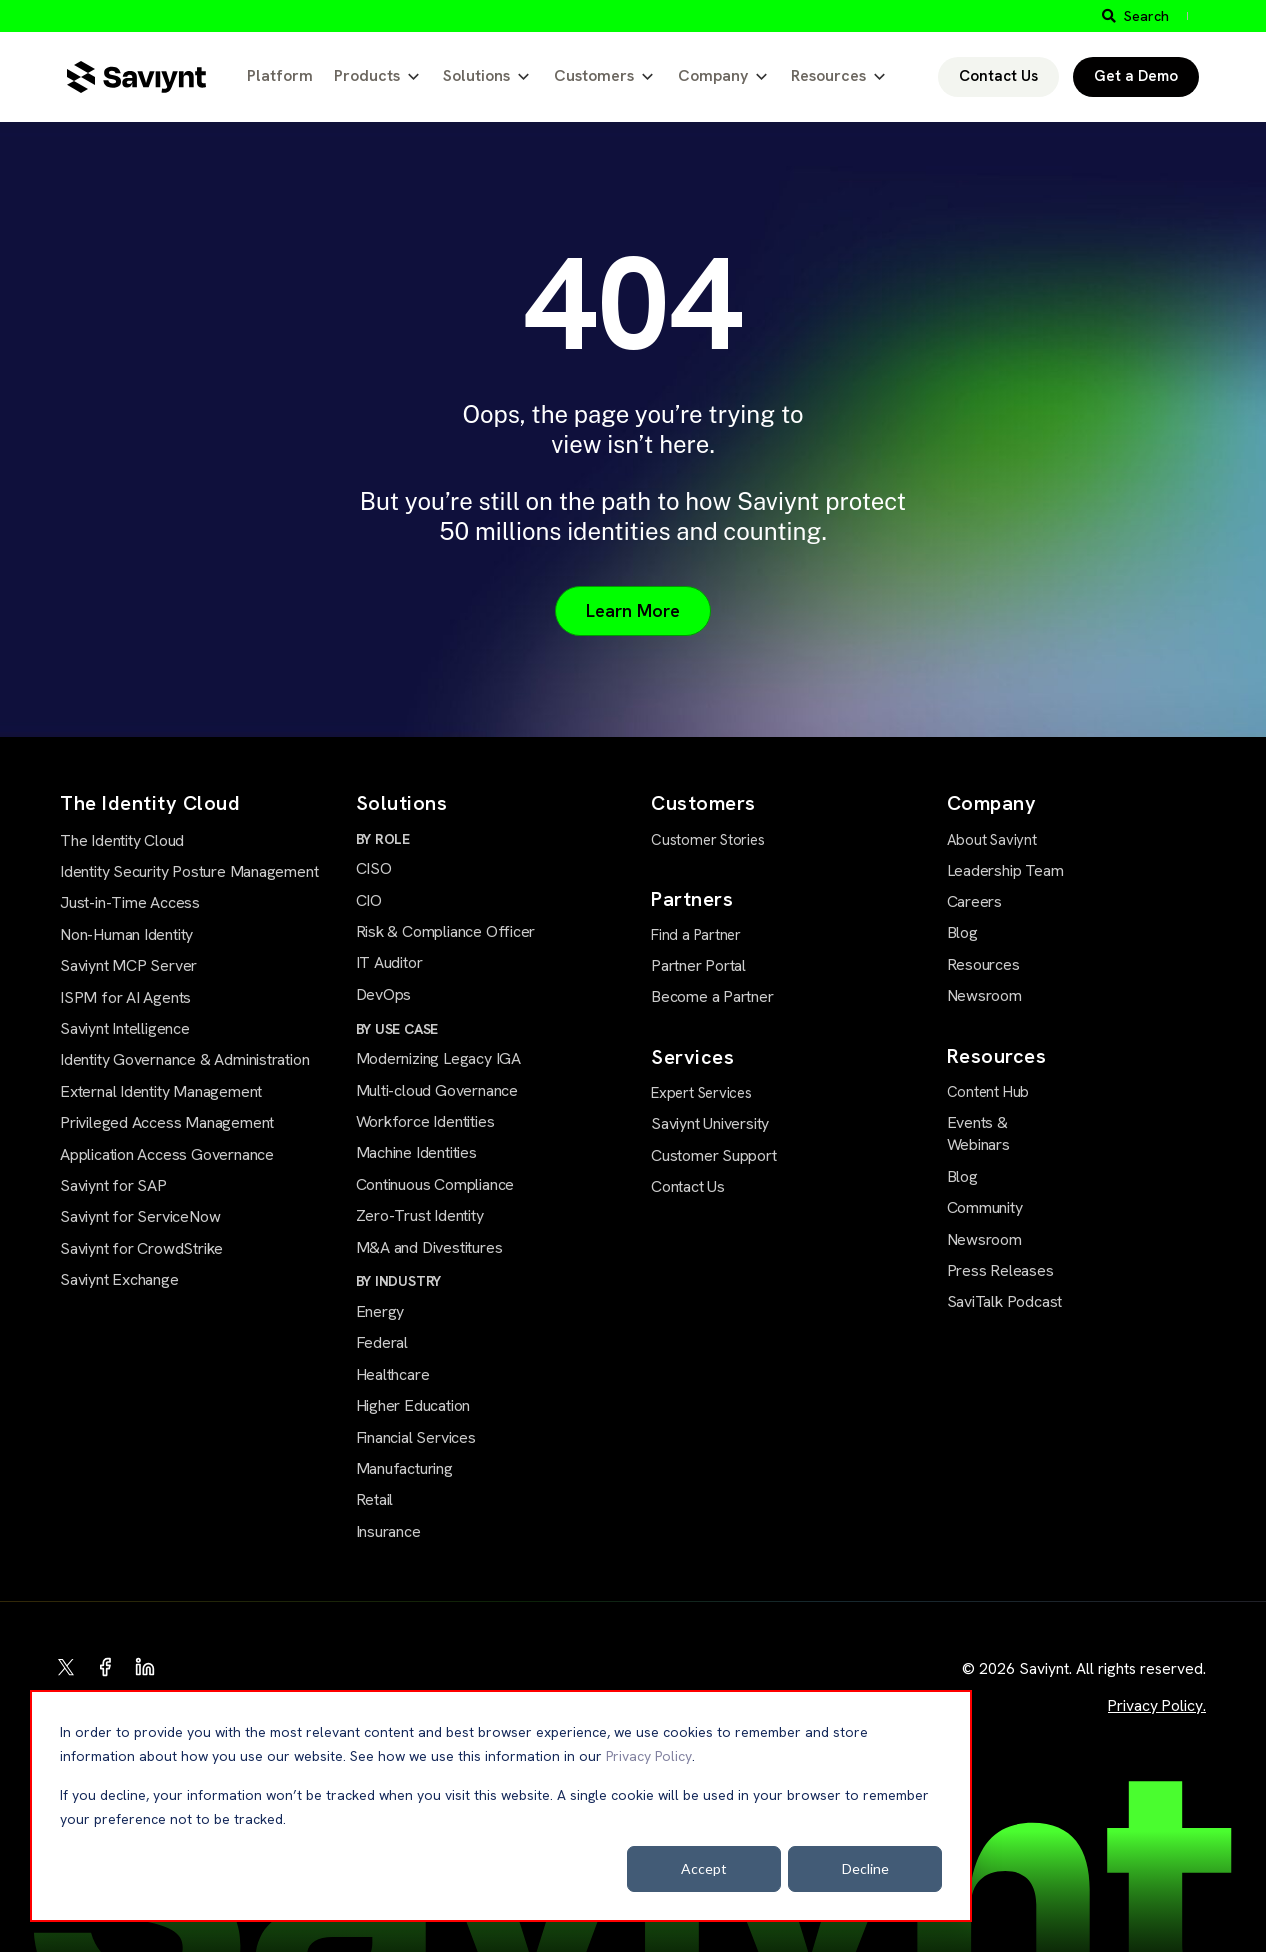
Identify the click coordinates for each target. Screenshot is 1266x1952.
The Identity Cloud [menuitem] (122, 840)
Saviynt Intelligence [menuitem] (125, 1028)
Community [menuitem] (985, 1207)
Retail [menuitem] (375, 1499)
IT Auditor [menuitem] (389, 962)
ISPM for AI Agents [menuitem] (125, 997)
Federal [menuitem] (382, 1342)
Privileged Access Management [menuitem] (167, 1122)
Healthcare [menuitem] (393, 1374)
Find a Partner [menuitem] (696, 935)
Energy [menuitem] (380, 1311)
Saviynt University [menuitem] (710, 1123)
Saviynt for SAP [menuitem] (113, 1185)
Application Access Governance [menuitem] (167, 1154)
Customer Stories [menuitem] (708, 840)
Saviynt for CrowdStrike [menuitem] (141, 1248)
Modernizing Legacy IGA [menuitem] (438, 1058)
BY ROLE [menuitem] (383, 839)
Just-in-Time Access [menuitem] (130, 902)
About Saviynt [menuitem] (992, 840)
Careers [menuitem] (975, 901)
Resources (828, 75)
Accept (704, 1868)
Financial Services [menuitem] (416, 1437)
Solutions (476, 75)
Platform (280, 75)
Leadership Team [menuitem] (1005, 870)
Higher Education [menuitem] (413, 1405)
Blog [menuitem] (962, 932)
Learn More (633, 610)
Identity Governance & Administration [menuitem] (184, 1059)
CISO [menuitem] (374, 868)
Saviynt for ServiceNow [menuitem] (140, 1216)
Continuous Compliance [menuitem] (435, 1184)
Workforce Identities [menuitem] (425, 1121)
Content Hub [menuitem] (988, 1092)
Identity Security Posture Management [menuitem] (189, 871)
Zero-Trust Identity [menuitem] (420, 1215)
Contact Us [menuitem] (688, 1186)
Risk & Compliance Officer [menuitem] (446, 931)
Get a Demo (1136, 76)
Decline (865, 1868)
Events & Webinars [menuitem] (978, 1133)
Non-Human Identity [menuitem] (126, 934)
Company (713, 75)
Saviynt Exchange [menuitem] (119, 1279)
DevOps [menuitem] (384, 994)
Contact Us (998, 76)
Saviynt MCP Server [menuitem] (128, 965)
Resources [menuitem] (983, 964)
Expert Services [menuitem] (701, 1093)
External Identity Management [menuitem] (161, 1091)
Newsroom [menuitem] (984, 995)
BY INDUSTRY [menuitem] (399, 1281)
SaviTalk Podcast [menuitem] (1005, 1301)
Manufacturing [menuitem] (404, 1468)
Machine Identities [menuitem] (416, 1152)
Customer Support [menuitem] (714, 1155)
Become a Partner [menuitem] (712, 996)
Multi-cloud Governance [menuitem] (437, 1090)
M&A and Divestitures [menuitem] (429, 1247)
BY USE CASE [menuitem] (397, 1029)
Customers (594, 75)
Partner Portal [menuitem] (698, 965)
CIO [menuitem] (369, 900)
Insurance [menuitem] (388, 1531)
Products (367, 75)
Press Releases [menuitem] (1000, 1270)
